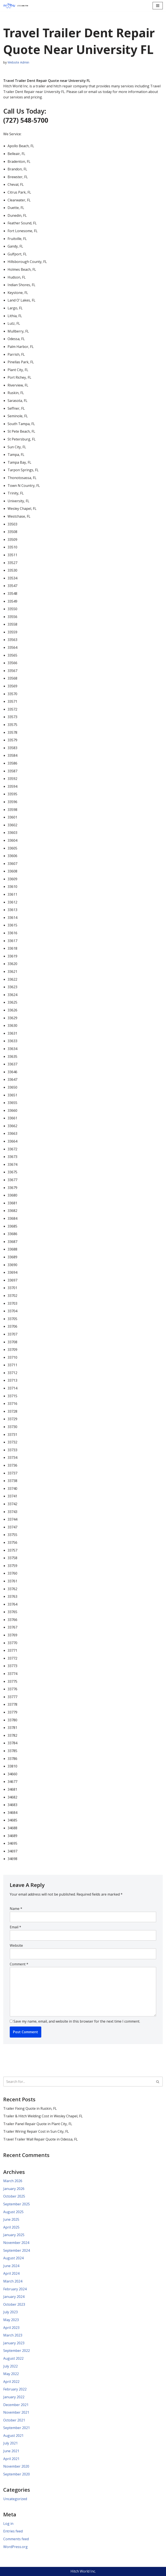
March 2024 (12, 2281)
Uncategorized (15, 2498)
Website (16, 1945)
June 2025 (11, 2219)
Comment (19, 1964)
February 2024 (15, 2289)
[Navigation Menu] (158, 5)
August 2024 (13, 2258)
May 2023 (11, 2319)
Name (16, 1908)
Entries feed (13, 2531)
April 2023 (11, 2327)
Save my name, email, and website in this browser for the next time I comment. (76, 2021)
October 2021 (14, 2420)
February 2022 (15, 2389)
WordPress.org (15, 2546)
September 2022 (16, 2350)
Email (15, 1927)
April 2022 (11, 2381)
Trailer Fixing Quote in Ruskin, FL (30, 2108)
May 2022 (11, 2373)
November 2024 (16, 2242)
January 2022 (13, 2397)
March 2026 (12, 2180)
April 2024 (11, 2273)
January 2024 (13, 2296)
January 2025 (13, 2234)
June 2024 (11, 2265)
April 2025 (11, 2227)
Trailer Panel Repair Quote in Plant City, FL (37, 2123)
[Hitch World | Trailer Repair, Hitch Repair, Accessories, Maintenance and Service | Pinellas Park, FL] (16, 5)
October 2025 (14, 2196)
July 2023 (10, 2312)
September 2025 (16, 2204)
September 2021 (16, 2427)
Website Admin (18, 62)
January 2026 (13, 2188)
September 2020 (16, 2474)
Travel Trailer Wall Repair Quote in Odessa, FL (40, 2139)
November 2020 (16, 2466)
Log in (8, 2523)
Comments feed (16, 2539)
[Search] (78, 2082)
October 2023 (14, 2304)
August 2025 (13, 2211)
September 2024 (16, 2250)
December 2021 (16, 2404)
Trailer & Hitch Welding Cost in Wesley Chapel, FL (43, 2116)
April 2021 (11, 2458)
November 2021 (16, 2412)
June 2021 (11, 2451)
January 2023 (13, 2343)
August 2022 (13, 2358)
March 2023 (12, 2335)
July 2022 (10, 2366)
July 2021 (10, 2443)
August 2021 (13, 2435)
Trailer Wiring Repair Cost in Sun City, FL (36, 2131)
